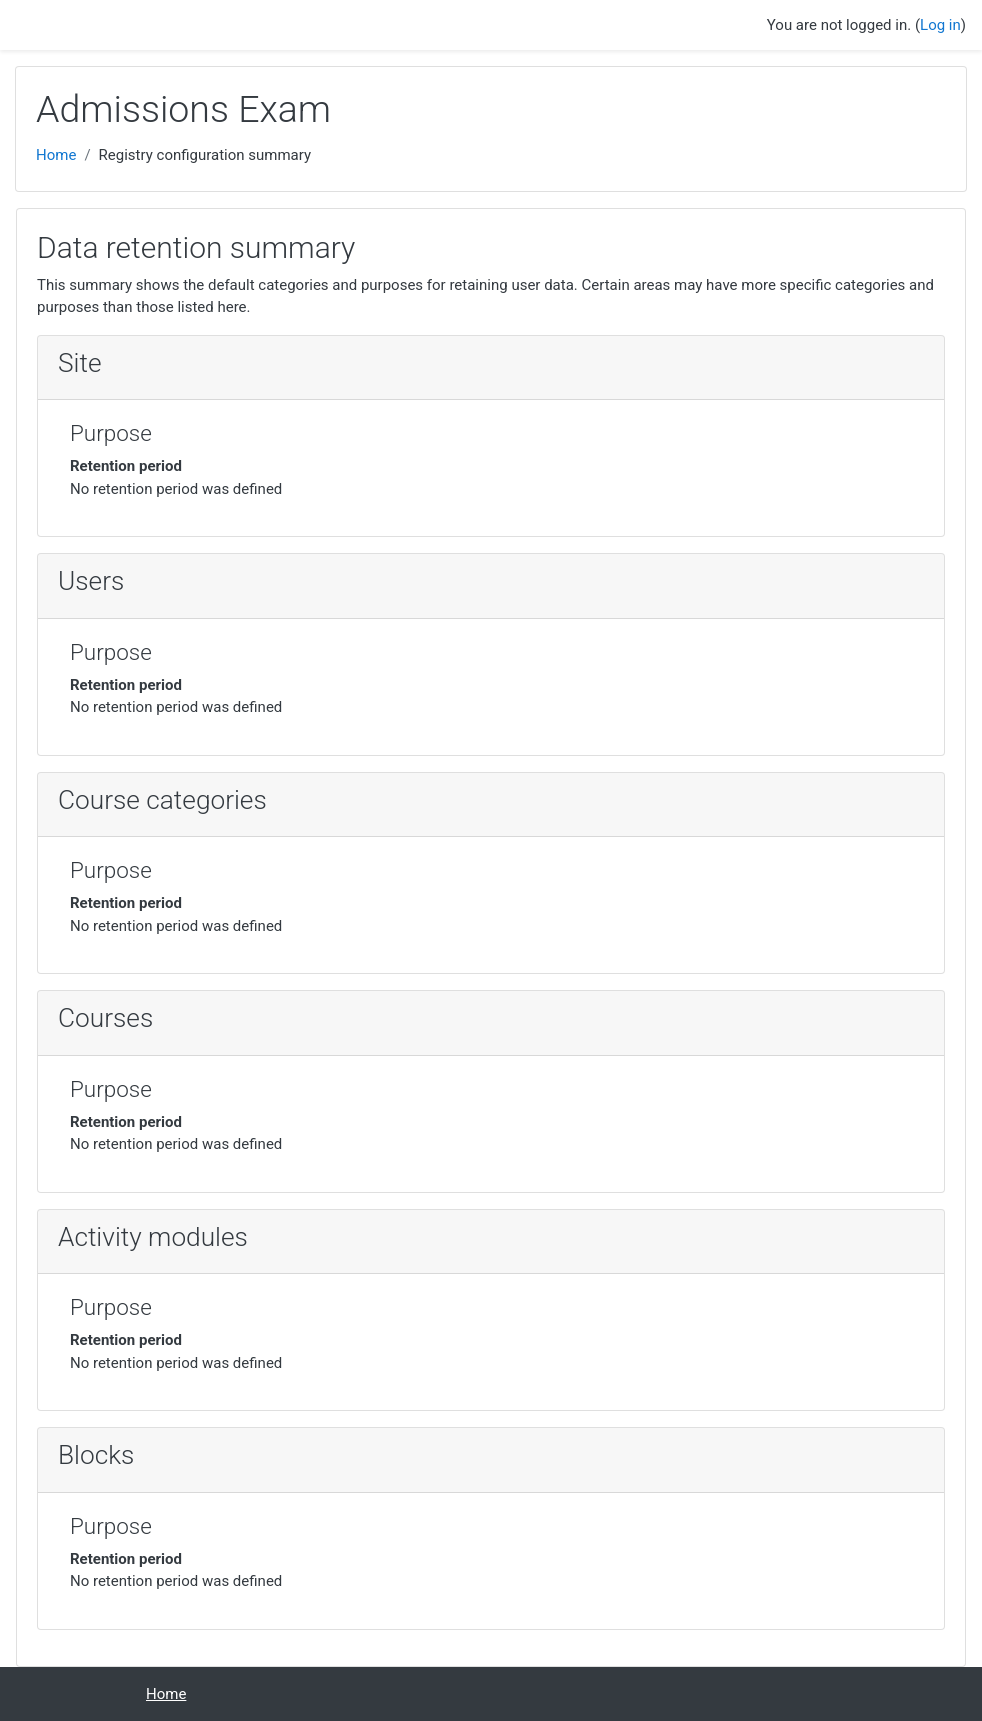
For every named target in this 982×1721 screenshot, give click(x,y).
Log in (940, 25)
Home (56, 155)
